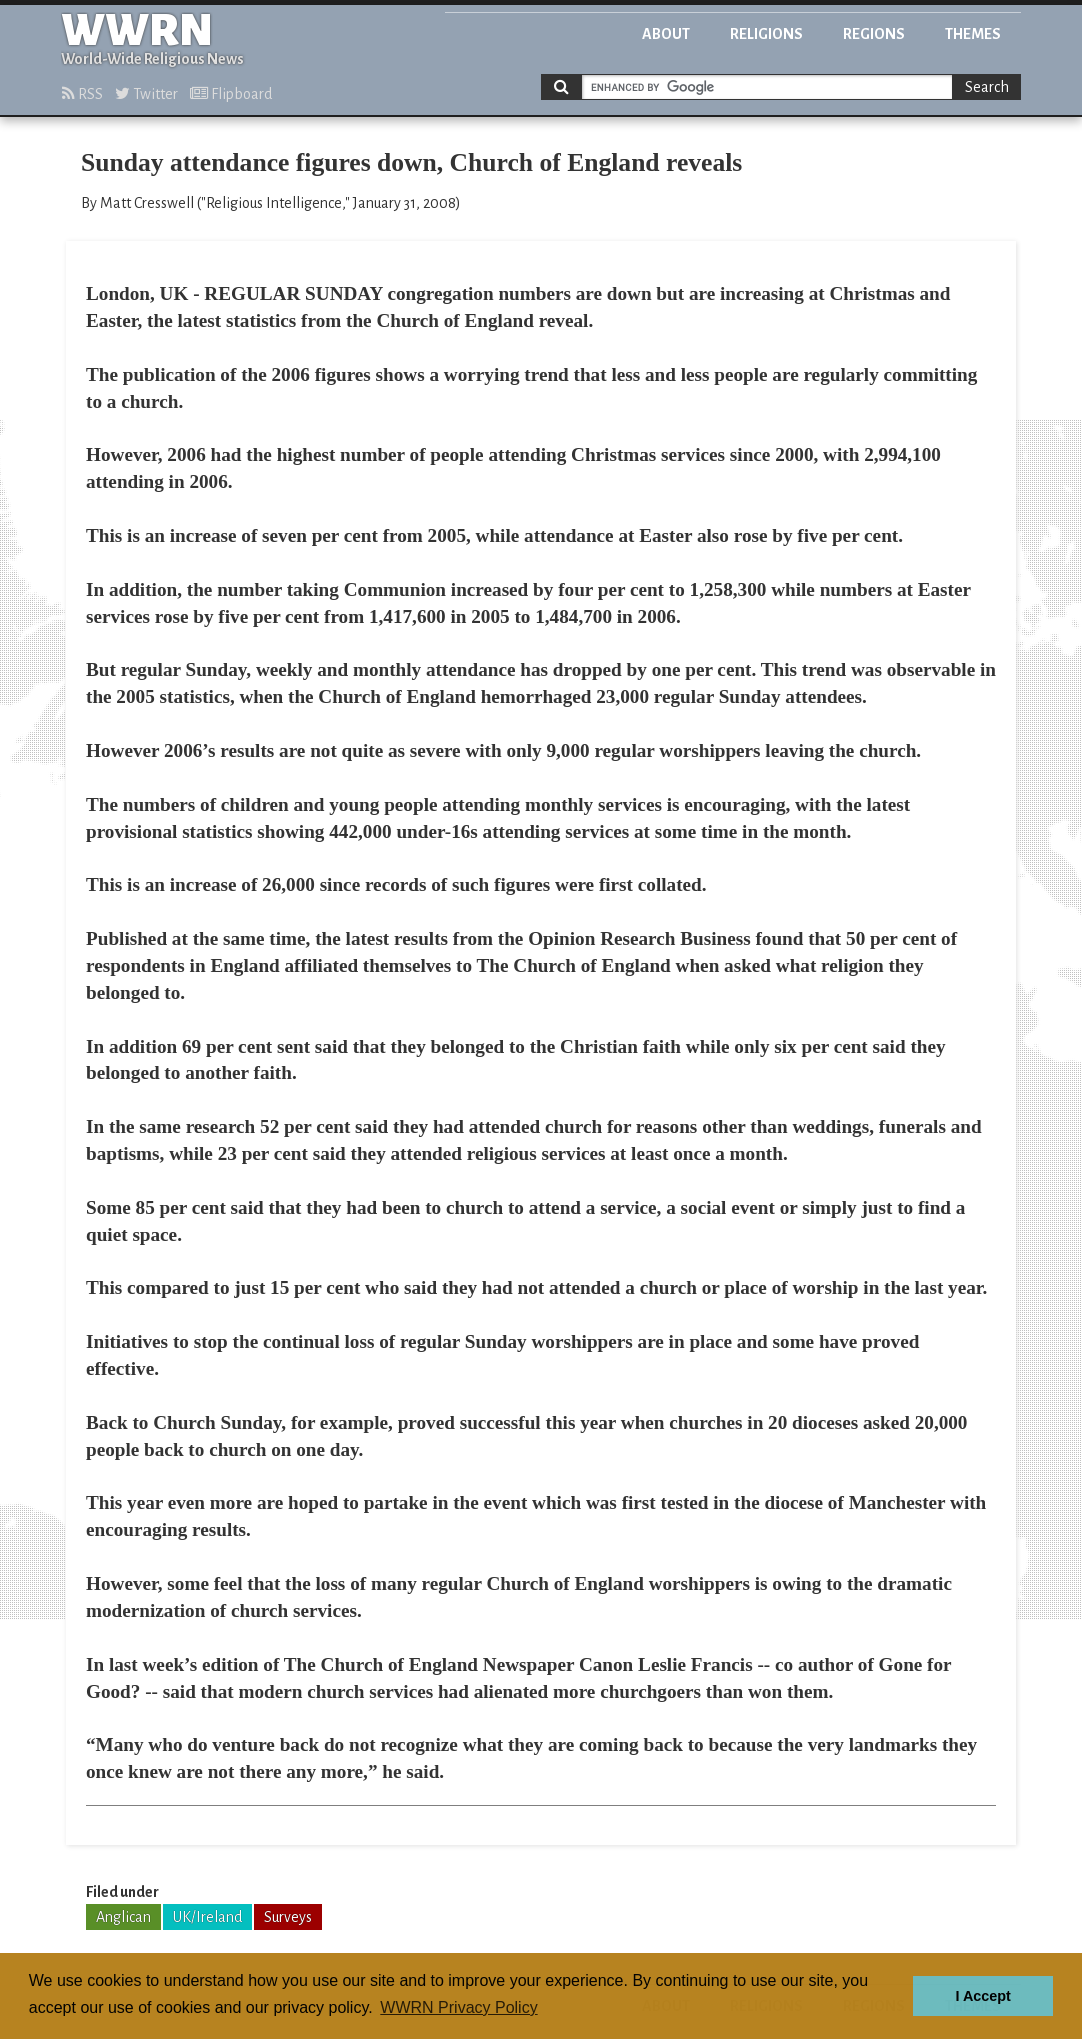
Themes (973, 34)
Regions (874, 34)
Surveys (288, 1917)
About (666, 34)
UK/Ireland (207, 1917)
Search (987, 87)
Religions (766, 34)
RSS (82, 94)
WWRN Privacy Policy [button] (458, 2007)
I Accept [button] (982, 1996)
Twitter (146, 94)
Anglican (123, 1917)
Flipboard (231, 94)
